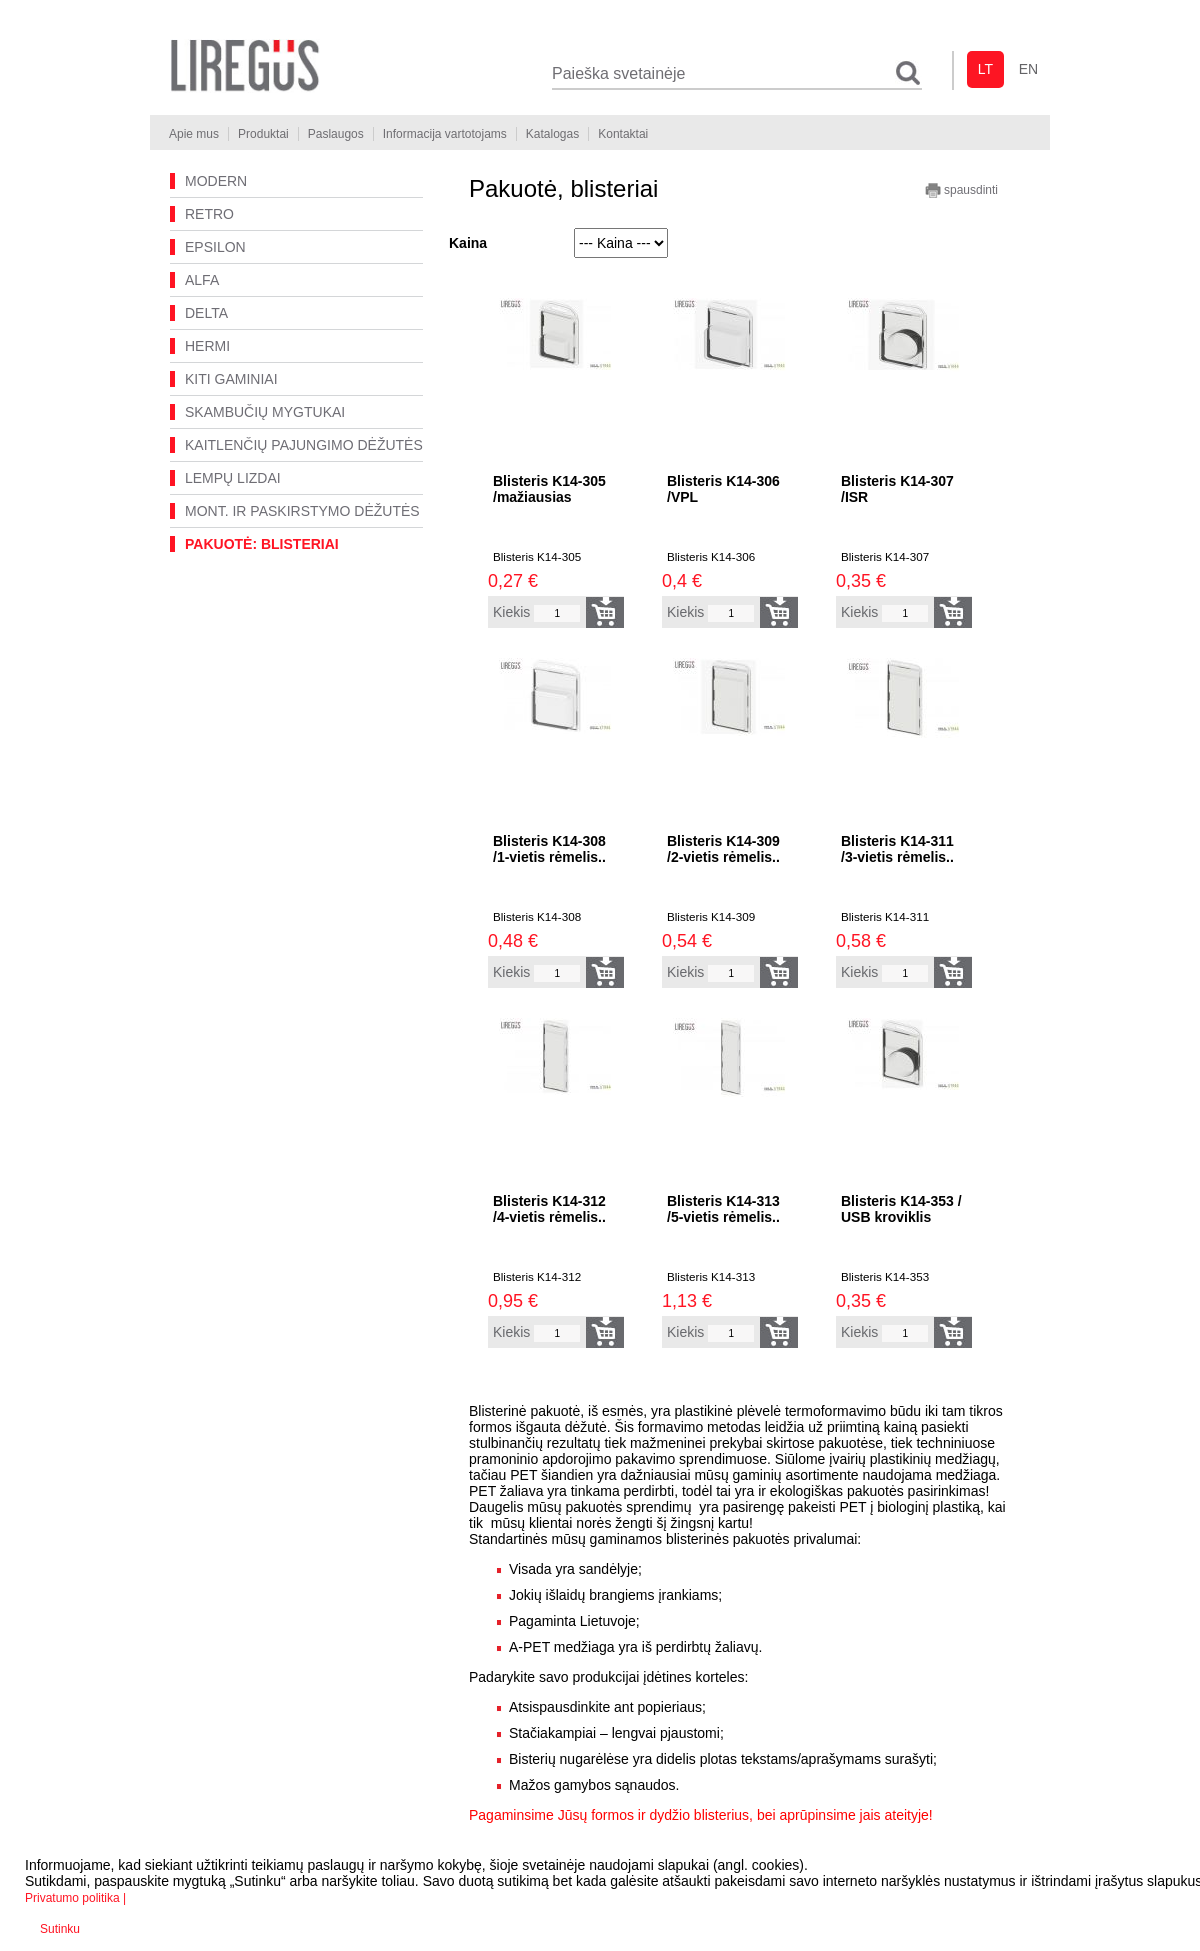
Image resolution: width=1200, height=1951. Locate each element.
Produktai (263, 134)
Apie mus (194, 134)
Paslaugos (336, 134)
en (1028, 69)
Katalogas (552, 134)
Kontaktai (623, 134)
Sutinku (60, 1929)
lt (985, 69)
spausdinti (961, 190)
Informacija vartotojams (445, 134)
